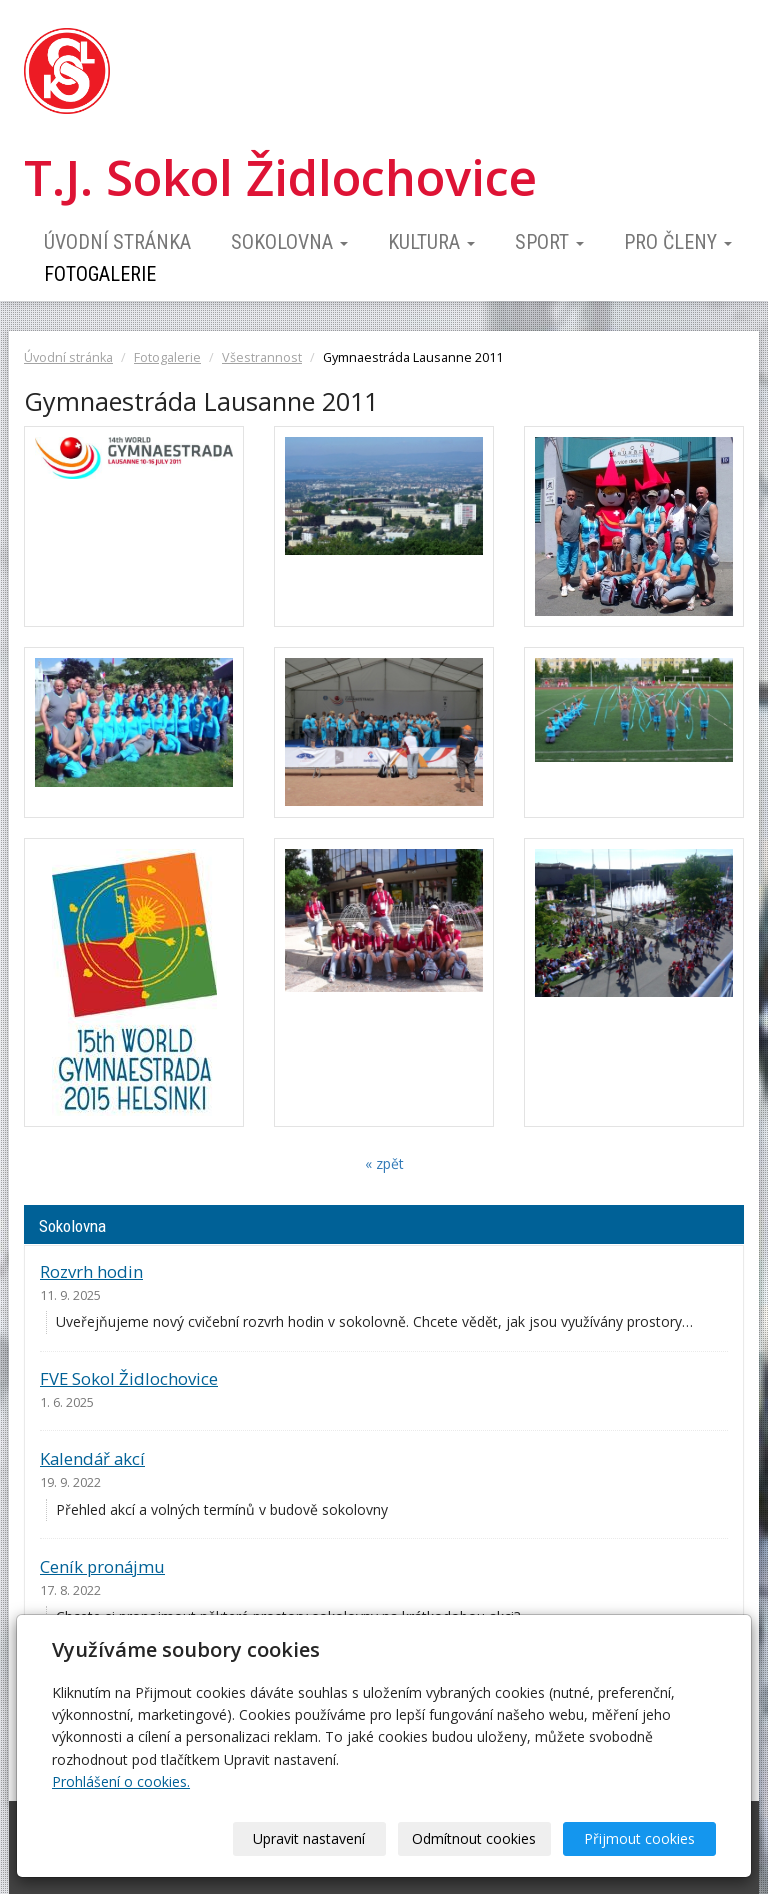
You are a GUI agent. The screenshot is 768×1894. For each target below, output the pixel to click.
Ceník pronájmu (102, 1566)
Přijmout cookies (639, 1838)
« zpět (384, 1163)
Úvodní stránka (117, 242)
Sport (549, 242)
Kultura (431, 242)
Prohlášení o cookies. (121, 1781)
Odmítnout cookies (474, 1838)
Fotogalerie (100, 274)
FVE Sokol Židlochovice (129, 1378)
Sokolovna (289, 242)
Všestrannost (262, 357)
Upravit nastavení (309, 1838)
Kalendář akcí (92, 1458)
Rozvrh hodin (91, 1271)
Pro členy (678, 242)
